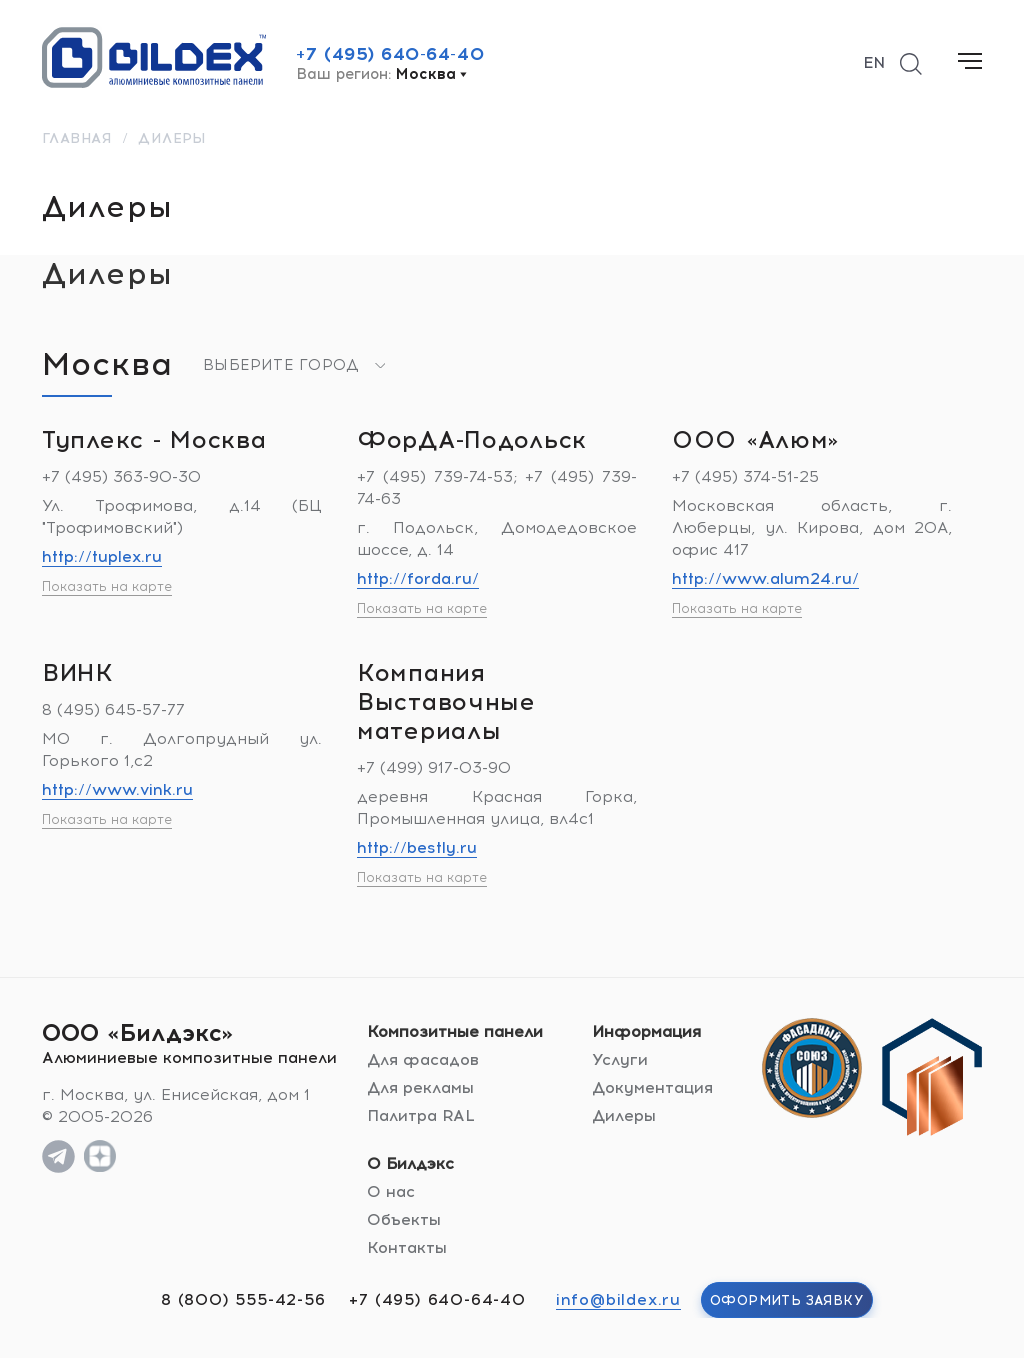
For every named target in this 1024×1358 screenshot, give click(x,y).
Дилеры (624, 1115)
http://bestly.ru (417, 847)
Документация (652, 1087)
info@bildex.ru (618, 1299)
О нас (391, 1191)
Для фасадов (423, 1059)
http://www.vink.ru (117, 789)
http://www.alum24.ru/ (765, 578)
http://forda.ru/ (418, 578)
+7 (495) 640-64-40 (390, 54)
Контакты (407, 1247)
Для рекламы (420, 1087)
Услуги (620, 1059)
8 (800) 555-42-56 (243, 1299)
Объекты (404, 1219)
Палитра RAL (421, 1115)
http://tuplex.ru (102, 556)
